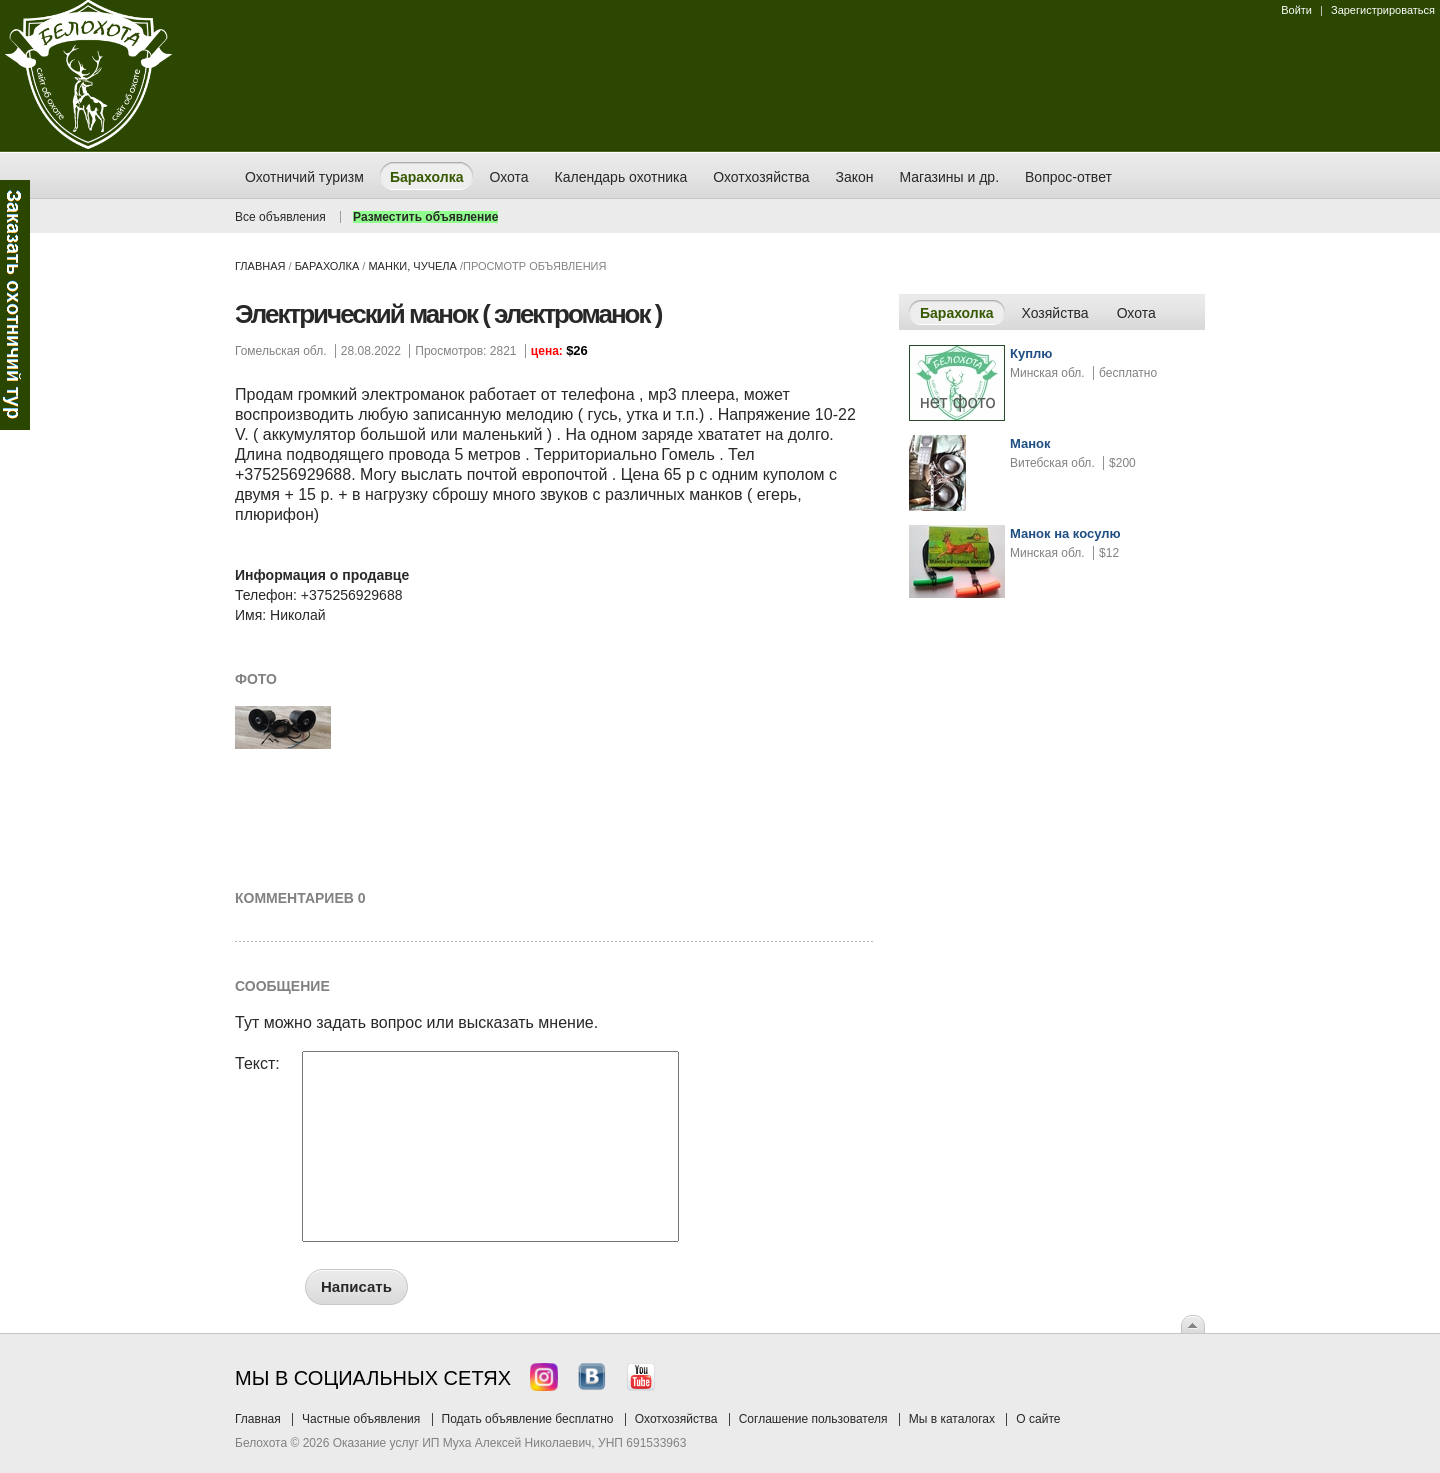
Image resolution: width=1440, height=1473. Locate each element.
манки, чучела (412, 266)
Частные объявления (361, 1419)
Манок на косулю (1065, 533)
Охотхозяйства (676, 1419)
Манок (1030, 443)
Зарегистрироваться (1383, 10)
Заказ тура (15, 305)
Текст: (257, 1064)
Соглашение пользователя (813, 1419)
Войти (1296, 10)
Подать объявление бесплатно (528, 1419)
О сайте (1038, 1419)
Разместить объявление (425, 217)
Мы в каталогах (952, 1419)
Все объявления (280, 217)
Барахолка (327, 266)
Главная (260, 266)
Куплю (1031, 353)
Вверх (1193, 1324)
